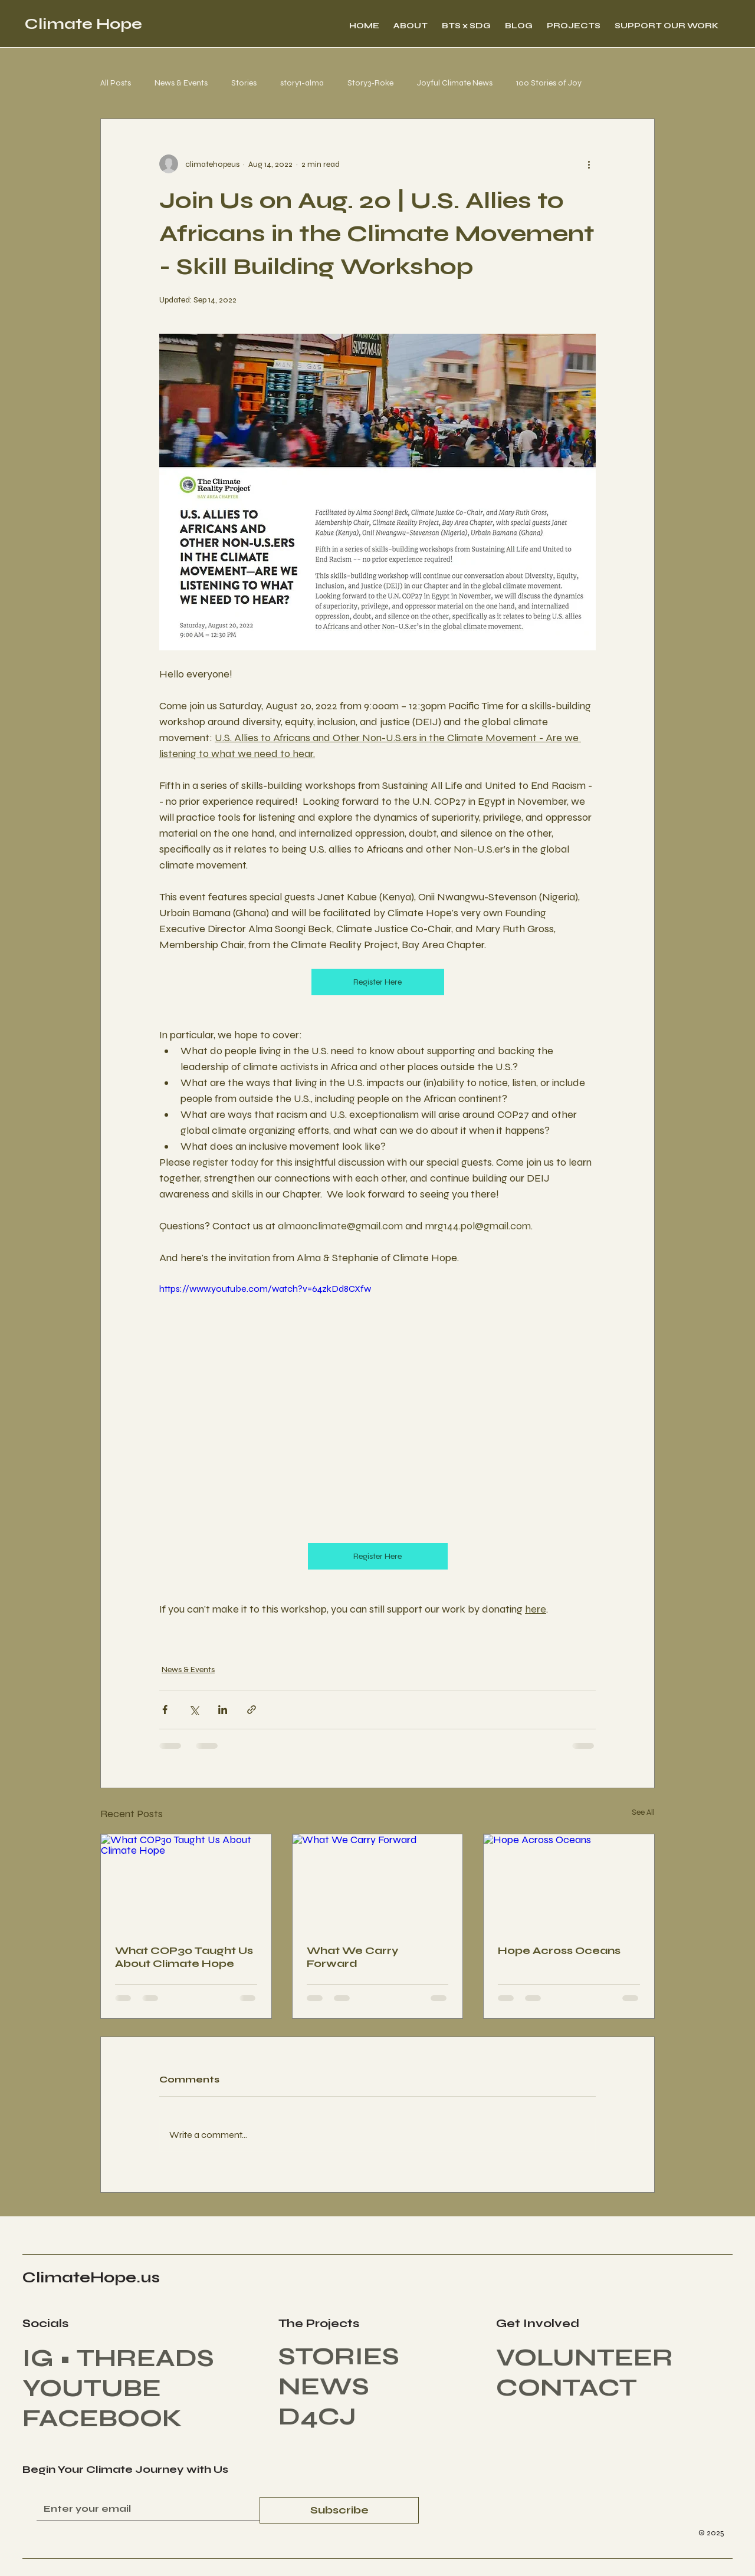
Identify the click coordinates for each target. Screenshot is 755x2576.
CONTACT (566, 2388)
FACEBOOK (102, 2418)
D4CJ (320, 2416)
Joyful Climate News (455, 83)
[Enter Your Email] (144, 2509)
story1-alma (302, 83)
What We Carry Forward (353, 1957)
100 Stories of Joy (549, 83)
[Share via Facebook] (164, 1709)
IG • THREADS (118, 2358)
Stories (244, 83)
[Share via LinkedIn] (222, 1709)
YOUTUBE (91, 2388)
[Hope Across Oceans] (569, 1882)
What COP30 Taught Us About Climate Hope (184, 1957)
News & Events (181, 83)
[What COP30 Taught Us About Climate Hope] (186, 1882)
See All (643, 1812)
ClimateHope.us (91, 2277)
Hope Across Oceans (559, 1950)
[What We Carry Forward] (378, 1882)
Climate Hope (83, 24)
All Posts (115, 83)
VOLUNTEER (584, 2358)
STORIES (338, 2356)
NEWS (323, 2386)
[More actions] (589, 164)
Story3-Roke (370, 83)
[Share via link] (251, 1709)
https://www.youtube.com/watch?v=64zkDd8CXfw (265, 1288)
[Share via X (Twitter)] (193, 1709)
